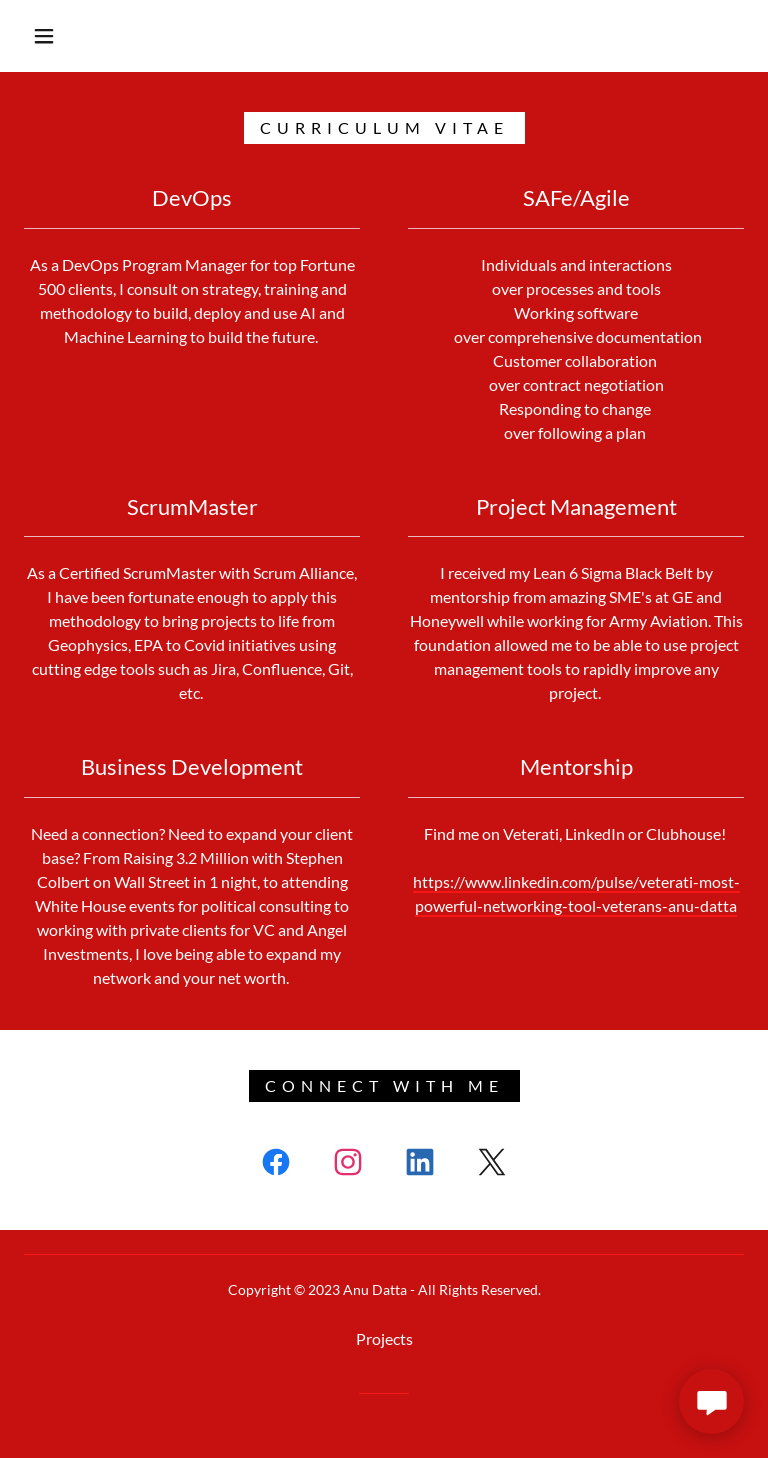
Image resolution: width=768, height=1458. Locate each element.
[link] (276, 1166)
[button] (44, 36)
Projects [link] (384, 1338)
